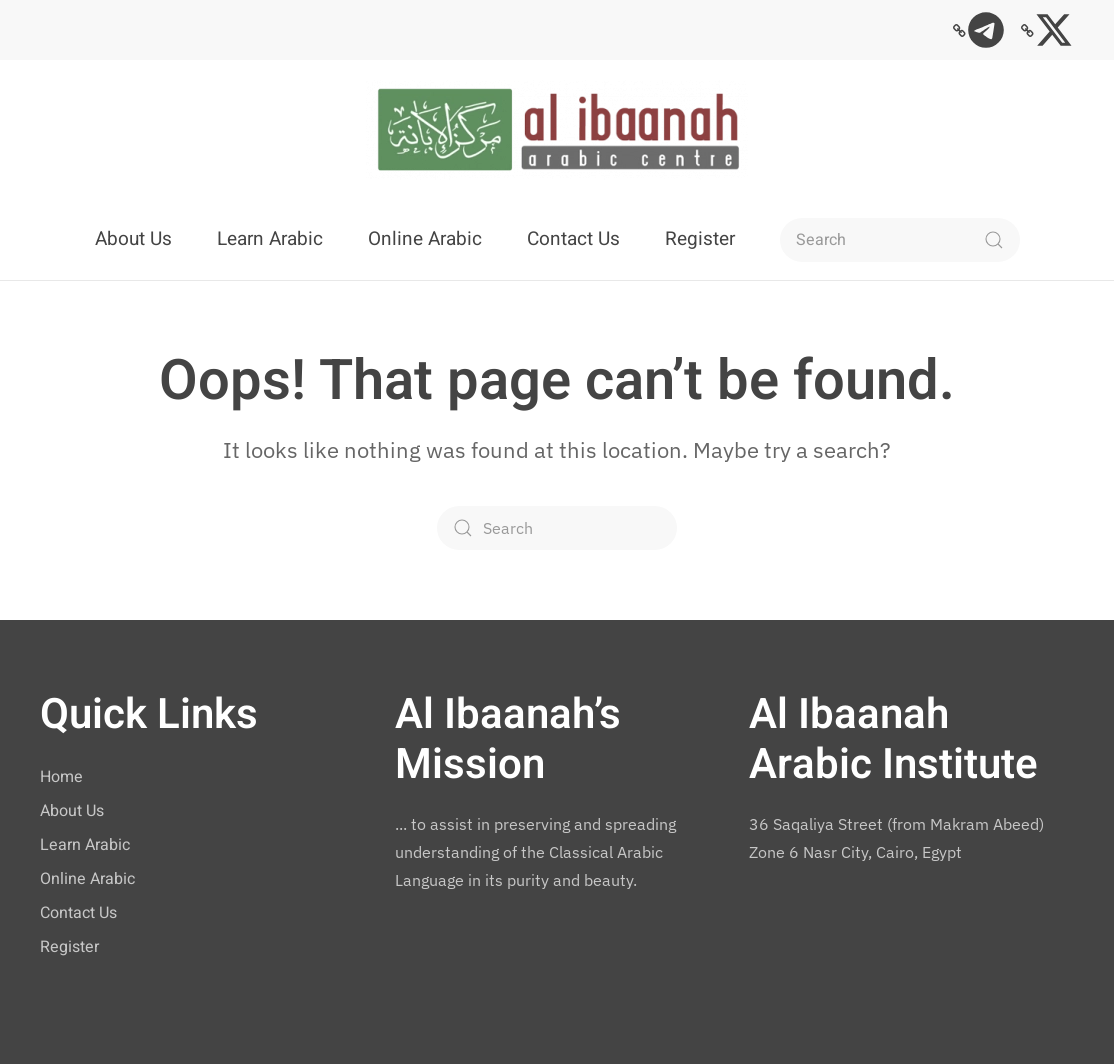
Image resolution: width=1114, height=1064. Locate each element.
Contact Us (573, 239)
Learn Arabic (270, 239)
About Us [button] (133, 239)
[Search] (900, 240)
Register (700, 239)
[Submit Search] (994, 240)
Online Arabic (425, 239)
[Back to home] (557, 130)
